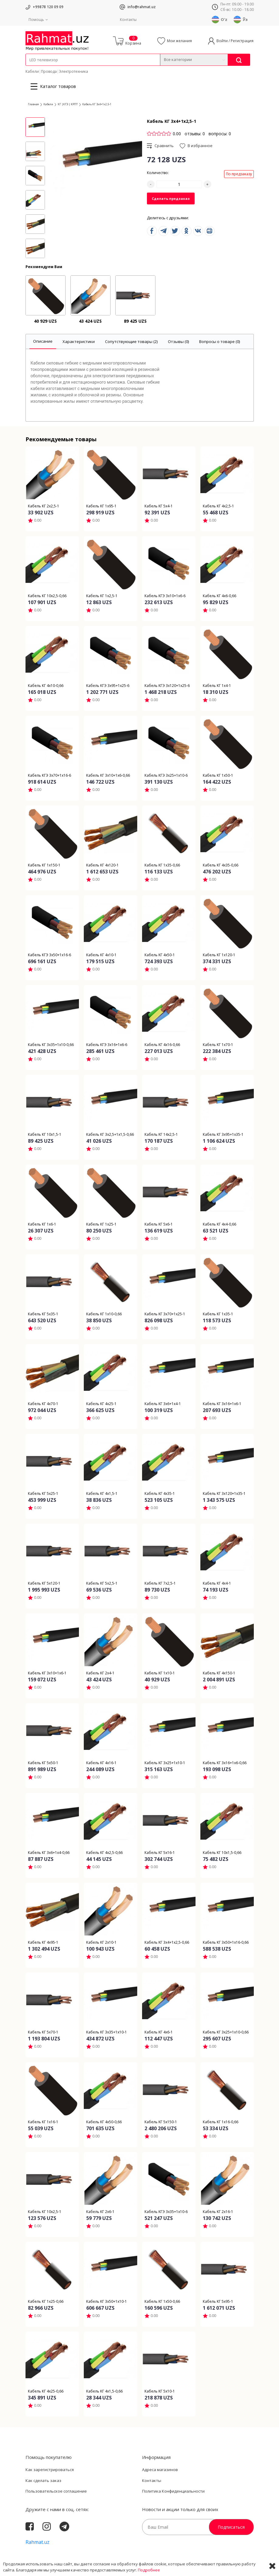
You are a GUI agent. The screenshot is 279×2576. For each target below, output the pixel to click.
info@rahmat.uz (142, 6)
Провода (49, 71)
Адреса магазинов (160, 2469)
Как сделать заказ (43, 2480)
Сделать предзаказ (171, 198)
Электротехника (73, 71)
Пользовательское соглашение (56, 2491)
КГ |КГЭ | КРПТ (68, 104)
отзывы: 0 (195, 133)
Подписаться (231, 2527)
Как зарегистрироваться (50, 2469)
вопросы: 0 (220, 133)
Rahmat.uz (37, 2542)
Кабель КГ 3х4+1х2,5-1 (96, 104)
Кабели (32, 71)
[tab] (42, 341)
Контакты (128, 19)
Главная (33, 104)
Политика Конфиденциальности (173, 2491)
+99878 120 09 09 (48, 6)
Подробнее (149, 2570)
